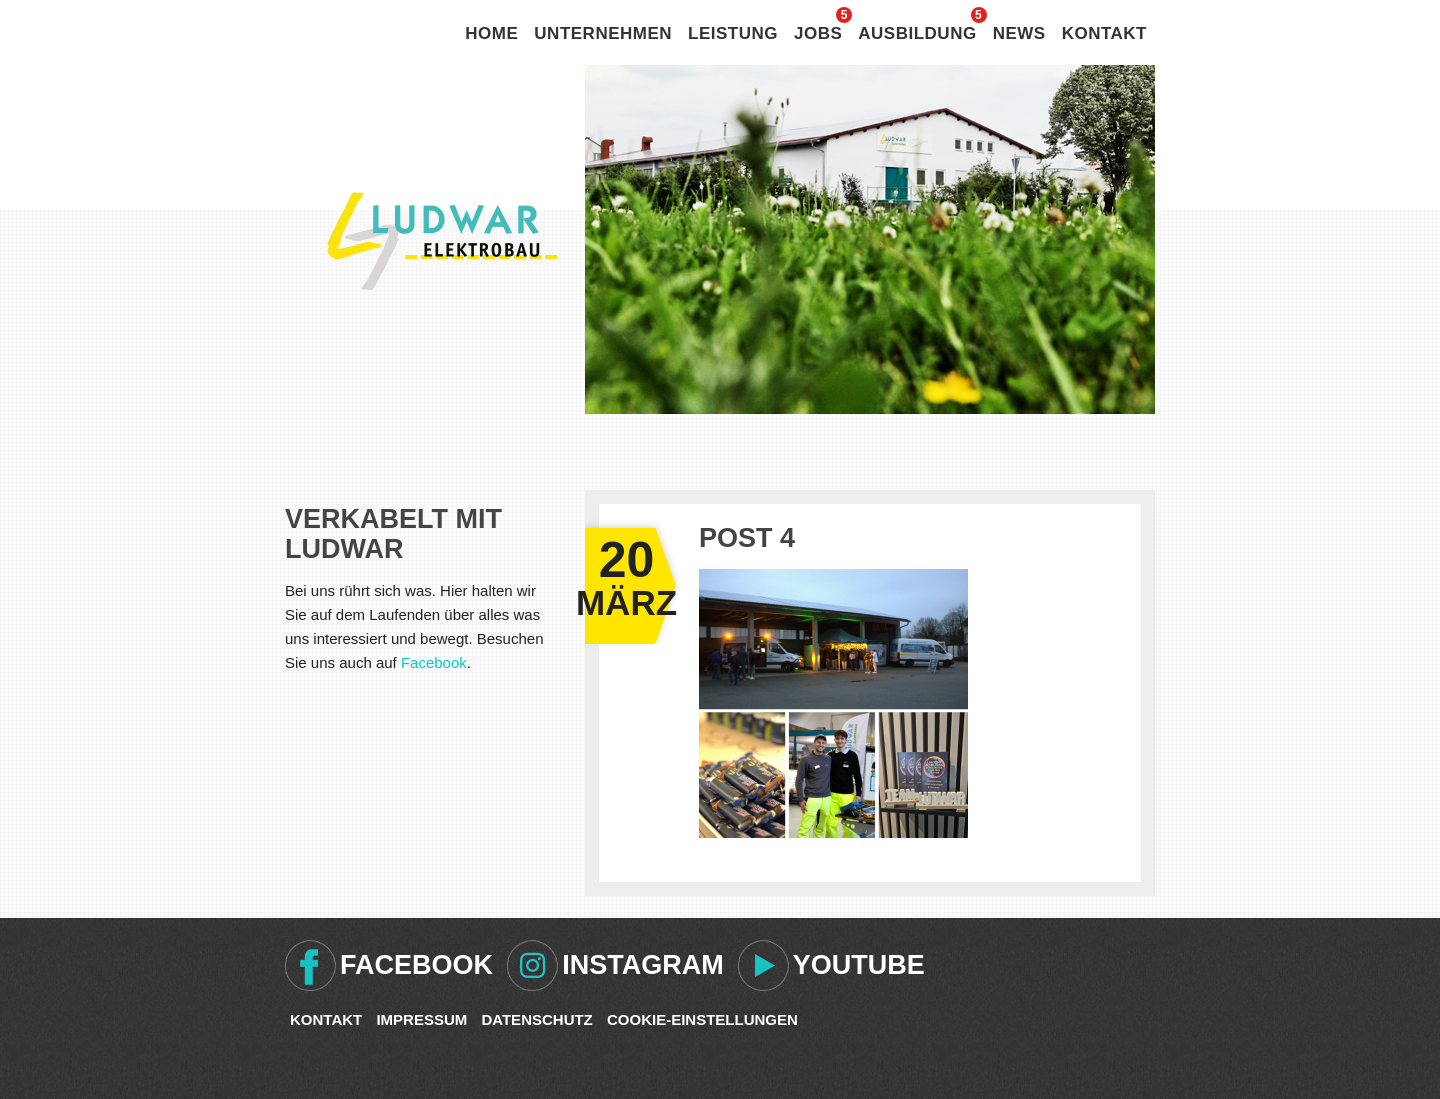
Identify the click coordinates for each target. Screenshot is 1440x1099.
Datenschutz (536, 1019)
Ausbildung (917, 33)
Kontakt (1104, 33)
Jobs (818, 33)
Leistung (733, 33)
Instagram (643, 965)
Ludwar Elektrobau (442, 241)
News (1019, 33)
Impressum (421, 1019)
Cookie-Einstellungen (702, 1019)
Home (491, 33)
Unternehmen (603, 33)
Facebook (434, 662)
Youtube (859, 965)
